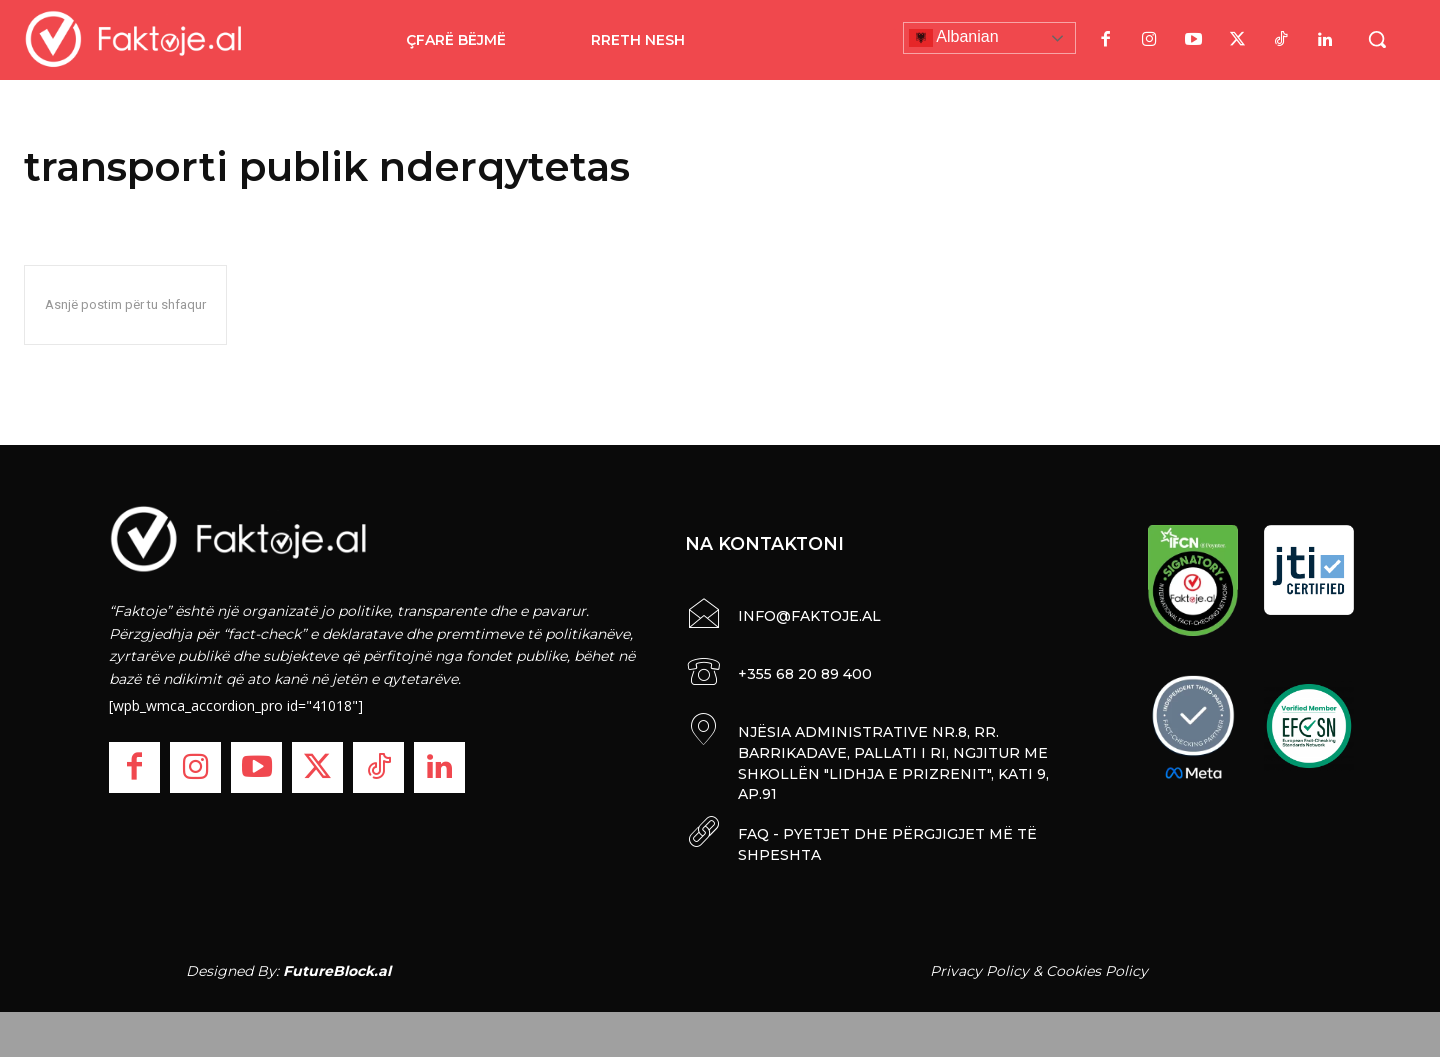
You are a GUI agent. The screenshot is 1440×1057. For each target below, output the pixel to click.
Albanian (954, 38)
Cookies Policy (1097, 965)
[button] (1377, 39)
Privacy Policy (979, 965)
